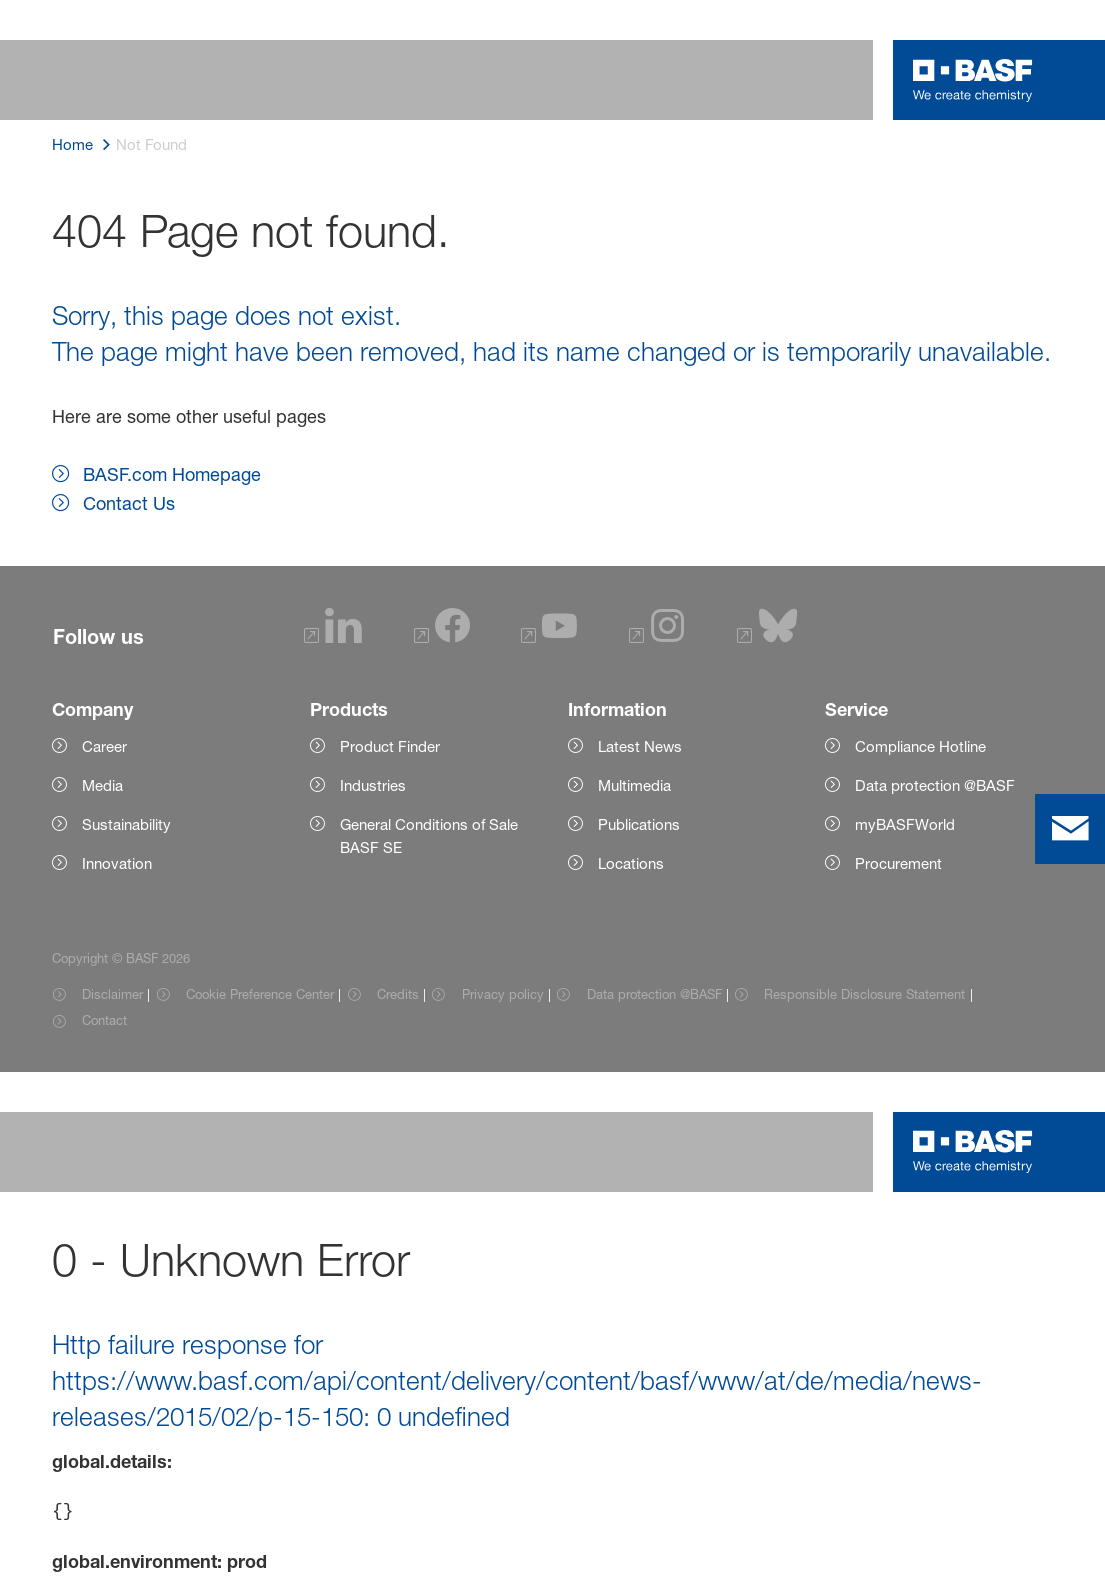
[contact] (1070, 829)
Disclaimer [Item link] (112, 994)
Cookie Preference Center (260, 994)
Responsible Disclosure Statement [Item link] (864, 994)
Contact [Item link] (104, 1020)
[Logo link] (973, 80)
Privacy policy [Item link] (503, 994)
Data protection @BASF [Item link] (654, 994)
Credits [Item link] (398, 994)
